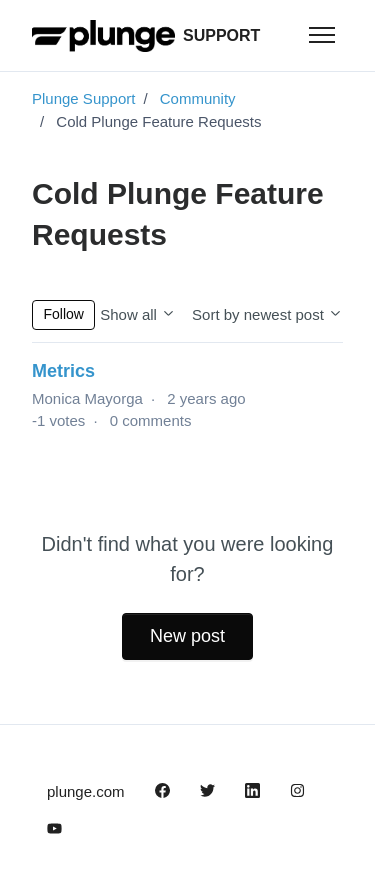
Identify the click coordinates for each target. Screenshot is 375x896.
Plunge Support (83, 98)
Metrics (63, 371)
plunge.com (86, 791)
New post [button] (187, 636)
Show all (138, 314)
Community (198, 98)
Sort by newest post (267, 314)
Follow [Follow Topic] (64, 314)
